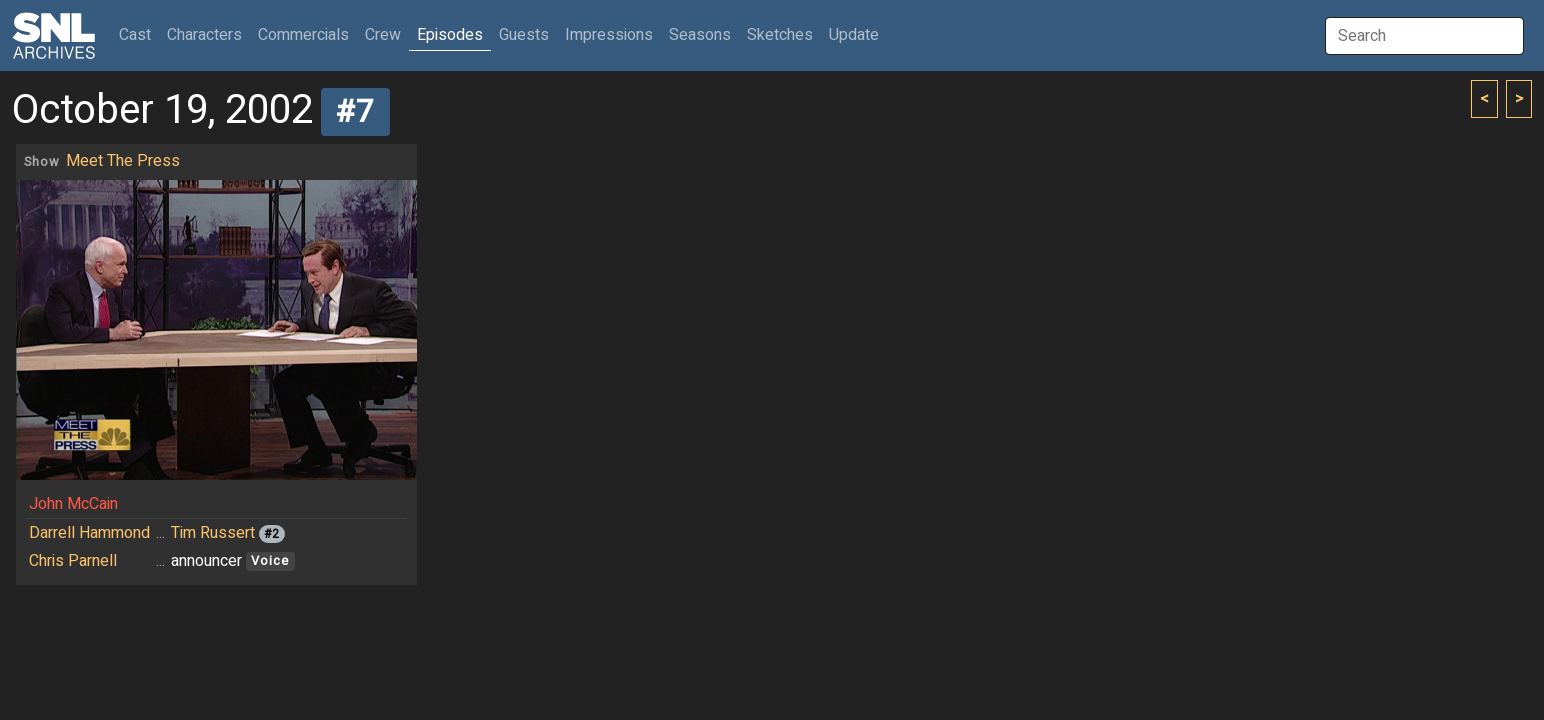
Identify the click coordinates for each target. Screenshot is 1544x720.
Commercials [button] (303, 35)
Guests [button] (524, 35)
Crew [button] (383, 35)
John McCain (73, 504)
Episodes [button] (450, 35)
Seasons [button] (700, 35)
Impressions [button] (609, 35)
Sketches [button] (780, 35)
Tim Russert (213, 533)
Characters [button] (204, 35)
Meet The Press (123, 161)
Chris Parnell (73, 561)
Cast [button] (139, 34)
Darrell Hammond (89, 533)
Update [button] (854, 35)
